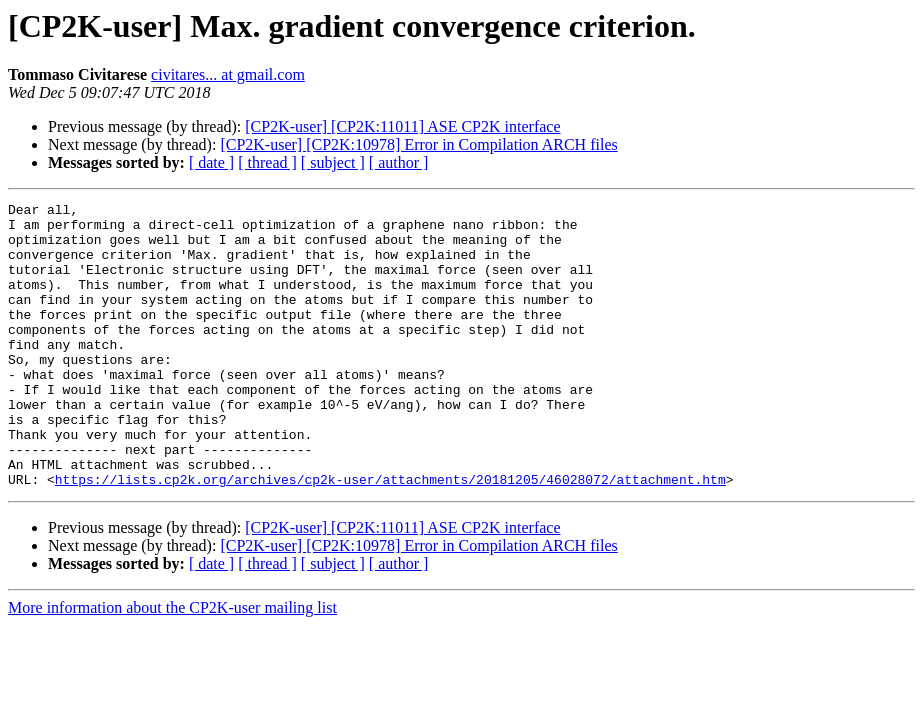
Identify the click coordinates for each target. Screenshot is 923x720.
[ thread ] (267, 162)
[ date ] (211, 162)
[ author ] (399, 162)
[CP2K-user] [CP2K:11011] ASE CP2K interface (402, 126)
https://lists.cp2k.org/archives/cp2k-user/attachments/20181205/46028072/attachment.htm (390, 536)
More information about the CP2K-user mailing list (172, 664)
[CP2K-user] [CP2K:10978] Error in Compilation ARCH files (418, 144)
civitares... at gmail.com (228, 74)
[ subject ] (333, 162)
